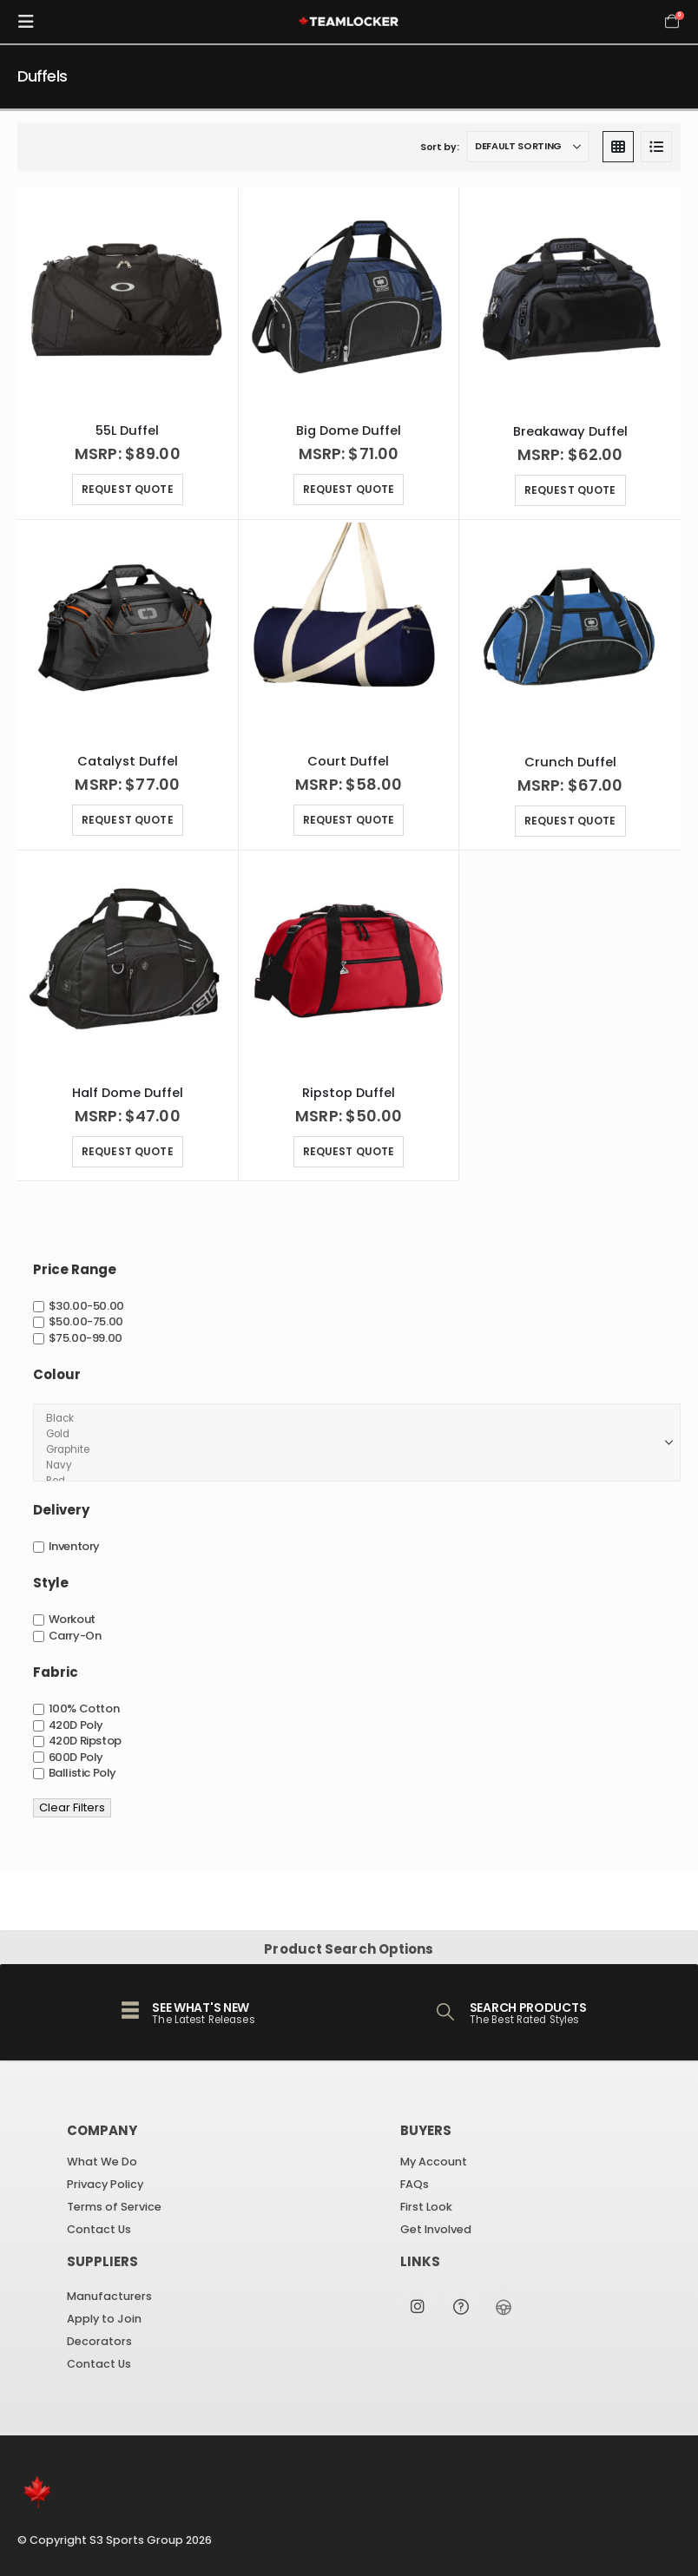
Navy (351, 1466)
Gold (351, 1434)
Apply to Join (104, 2318)
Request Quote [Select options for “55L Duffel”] (128, 489)
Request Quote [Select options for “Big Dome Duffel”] (349, 489)
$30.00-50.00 (86, 1306)
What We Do (102, 2161)
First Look (426, 2206)
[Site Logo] (349, 22)
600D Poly (76, 1757)
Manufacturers (109, 2296)
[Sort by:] (528, 146)
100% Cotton (84, 1709)
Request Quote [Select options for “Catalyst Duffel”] (128, 819)
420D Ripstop (85, 1741)
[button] (31, 21)
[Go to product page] (128, 299)
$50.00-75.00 (86, 1322)
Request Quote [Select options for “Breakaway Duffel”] (570, 490)
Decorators (99, 2341)
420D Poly (76, 1725)
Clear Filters (72, 1807)
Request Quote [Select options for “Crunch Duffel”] (570, 820)
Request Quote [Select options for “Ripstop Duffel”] (349, 1151)
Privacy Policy (105, 2184)
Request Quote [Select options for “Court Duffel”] (349, 819)
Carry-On (75, 1635)
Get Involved (435, 2229)
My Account (433, 2161)
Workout (72, 1620)
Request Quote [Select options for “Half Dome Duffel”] (128, 1151)
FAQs (414, 2184)
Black (351, 1419)
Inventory (75, 1546)
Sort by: (439, 147)
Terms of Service (114, 2206)
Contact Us (99, 2229)
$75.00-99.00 (85, 1338)
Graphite (351, 1450)
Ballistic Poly (83, 1772)
